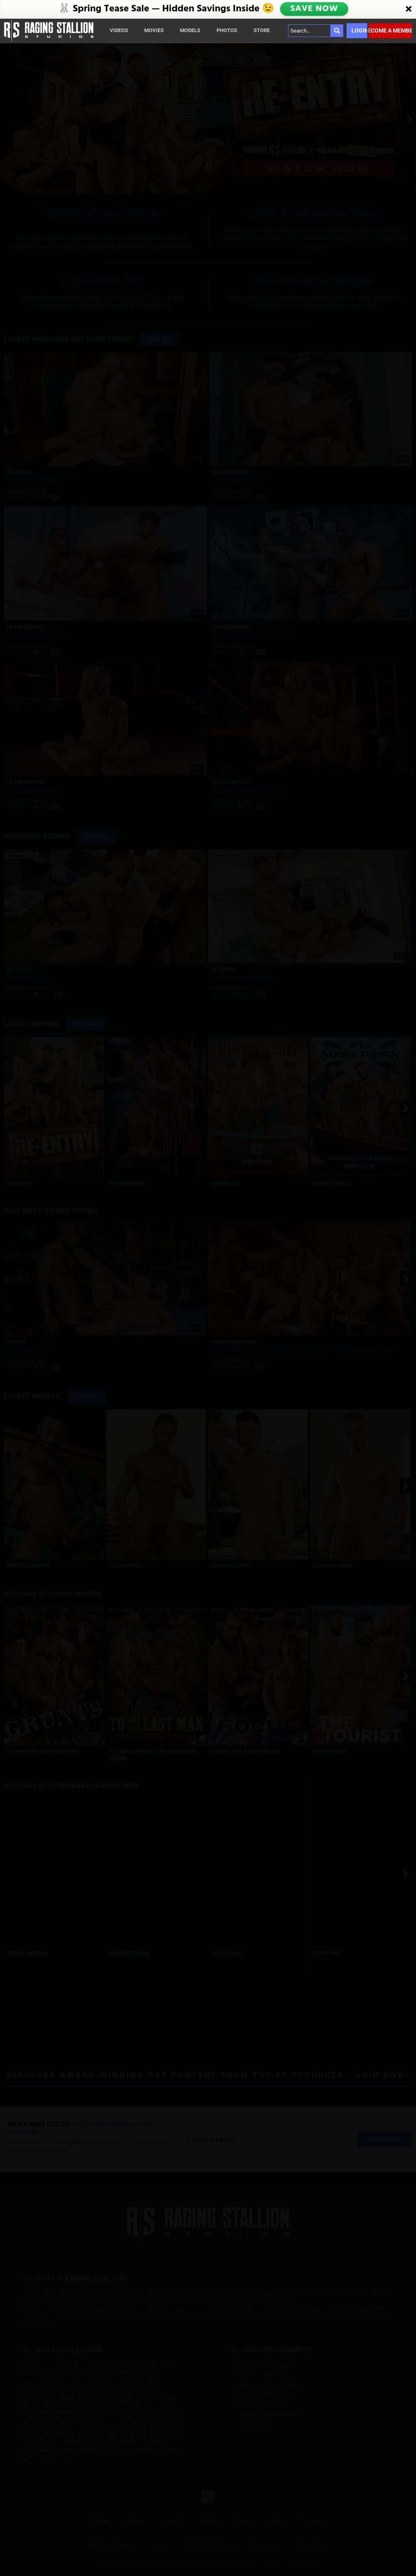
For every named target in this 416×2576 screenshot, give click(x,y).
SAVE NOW (314, 9)
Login (359, 30)
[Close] (408, 9)
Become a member (390, 30)
